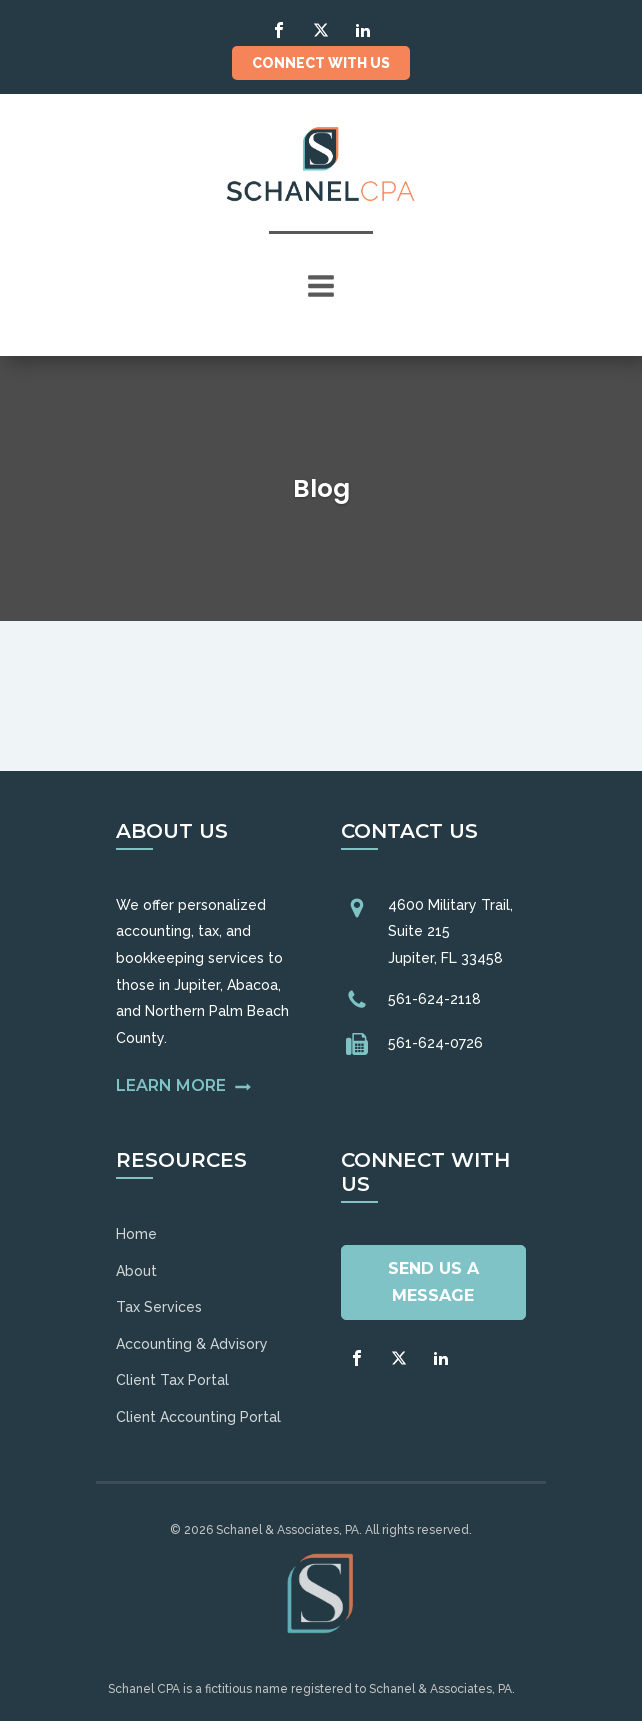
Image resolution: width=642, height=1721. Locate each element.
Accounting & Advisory (192, 1344)
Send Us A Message (433, 1282)
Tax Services (159, 1307)
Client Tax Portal (172, 1380)
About (136, 1271)
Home (136, 1234)
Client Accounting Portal (198, 1417)
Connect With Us (321, 63)
